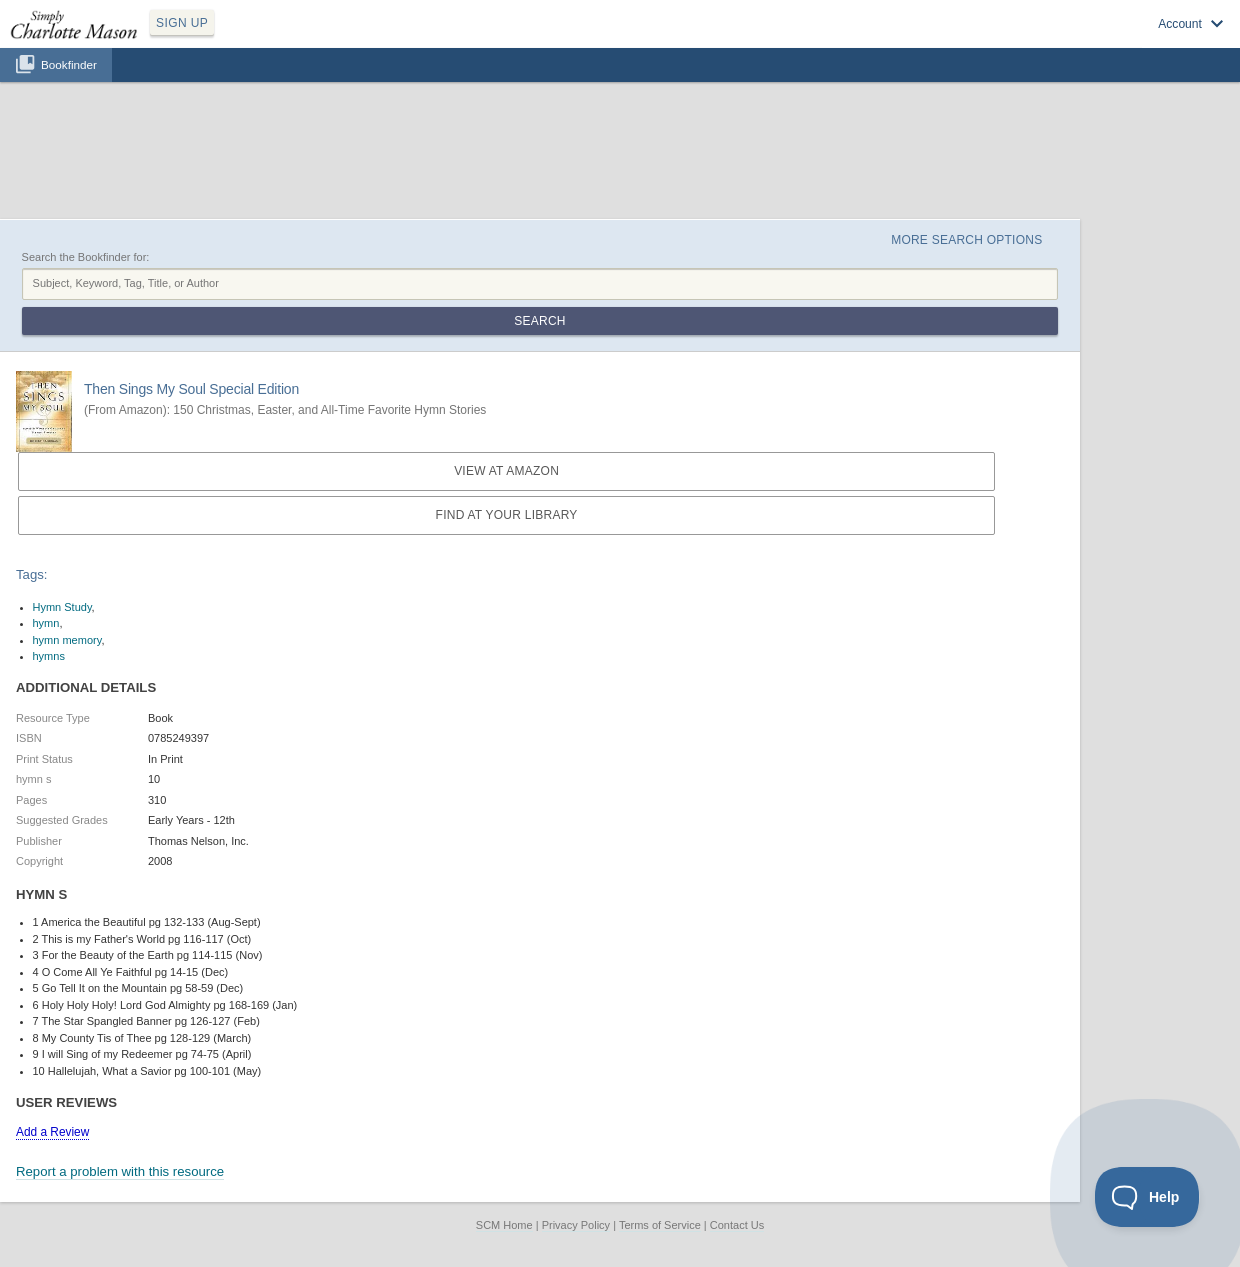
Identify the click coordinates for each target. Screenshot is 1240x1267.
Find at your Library (507, 515)
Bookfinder (69, 64)
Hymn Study (62, 607)
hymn (46, 623)
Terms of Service (660, 1225)
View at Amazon (506, 471)
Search (539, 321)
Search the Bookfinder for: (86, 257)
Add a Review (52, 1132)
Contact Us (737, 1225)
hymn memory (67, 640)
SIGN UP (182, 23)
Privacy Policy (576, 1225)
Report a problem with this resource (120, 1171)
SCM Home (504, 1225)
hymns (49, 656)
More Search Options (966, 240)
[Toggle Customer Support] (1147, 1197)
